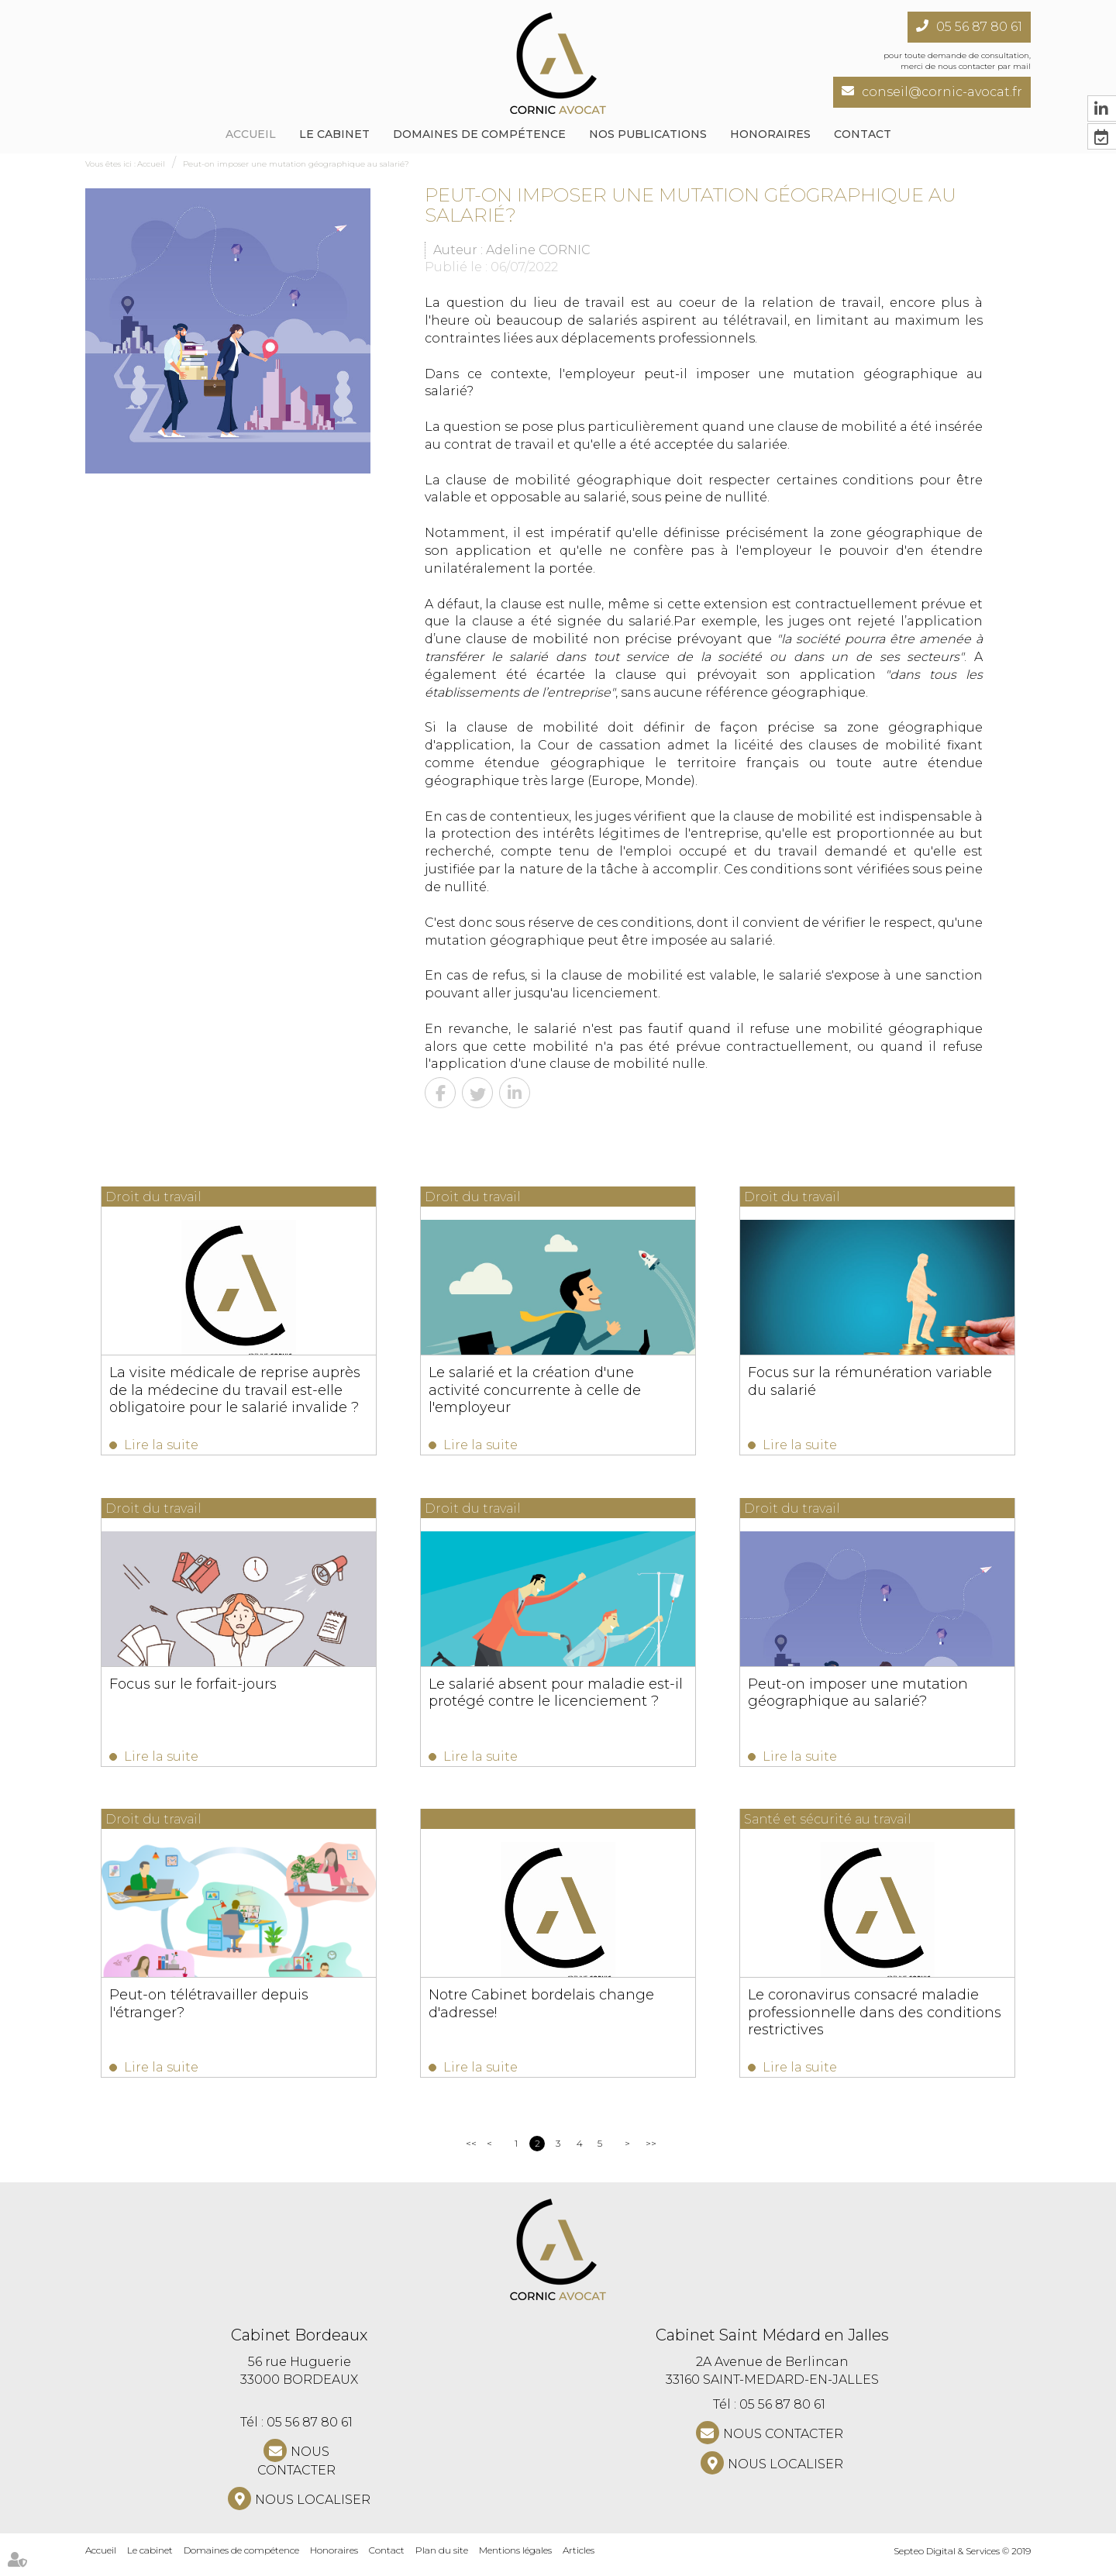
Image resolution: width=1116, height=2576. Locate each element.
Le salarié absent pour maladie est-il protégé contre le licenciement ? (554, 1696)
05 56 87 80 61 (979, 26)
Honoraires (770, 134)
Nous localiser (312, 2509)
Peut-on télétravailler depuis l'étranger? (208, 2010)
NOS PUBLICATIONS (648, 134)
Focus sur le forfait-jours (193, 1687)
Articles (578, 2560)
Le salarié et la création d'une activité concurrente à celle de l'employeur (557, 1381)
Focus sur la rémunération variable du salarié (867, 1381)
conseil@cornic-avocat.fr (942, 91)
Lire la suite (161, 1445)
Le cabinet (334, 134)
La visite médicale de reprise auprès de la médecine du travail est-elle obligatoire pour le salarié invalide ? (234, 1389)
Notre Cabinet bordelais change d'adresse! (540, 2010)
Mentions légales (515, 2560)
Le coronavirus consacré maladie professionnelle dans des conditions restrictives (871, 2018)
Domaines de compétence (479, 134)
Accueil (251, 134)
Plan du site (441, 2560)
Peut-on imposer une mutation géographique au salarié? (296, 164)
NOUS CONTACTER (296, 2471)
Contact (862, 134)
